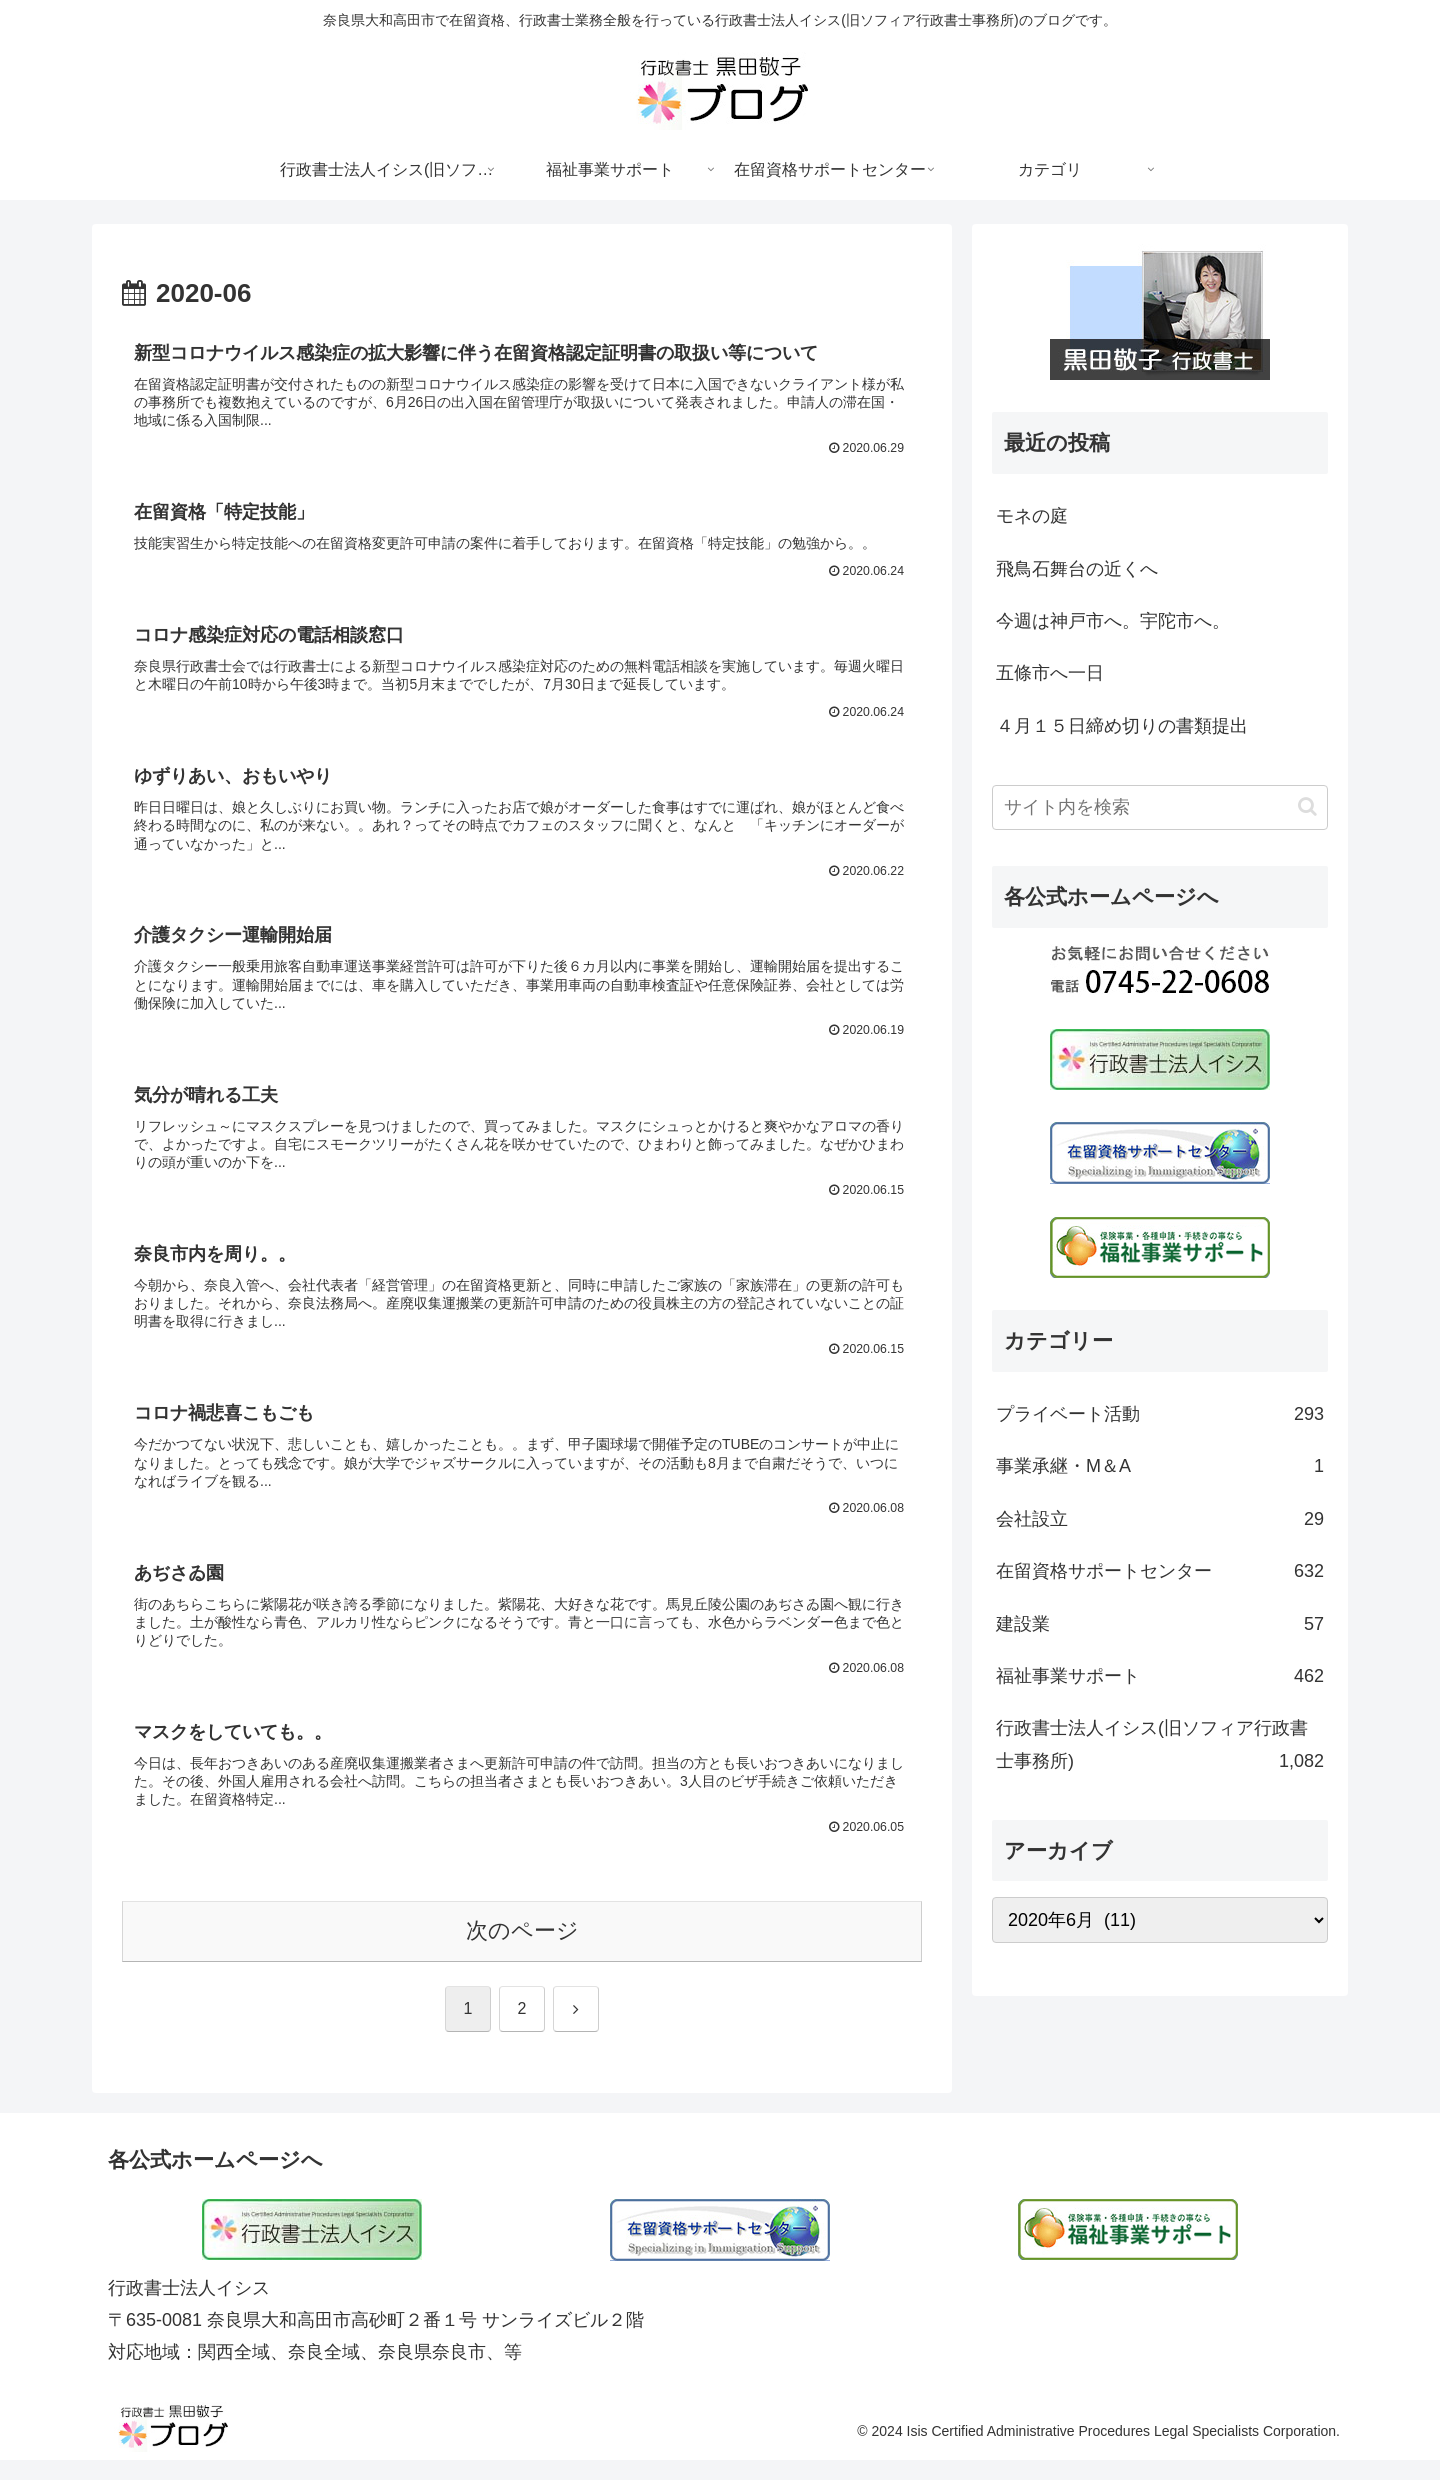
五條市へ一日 (1050, 673)
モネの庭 (1032, 516)
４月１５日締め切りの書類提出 (1122, 726)
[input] (1160, 807)
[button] (1307, 806)
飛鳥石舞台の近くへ (1077, 569)
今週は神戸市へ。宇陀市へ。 (1113, 621)
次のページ (522, 1950)
